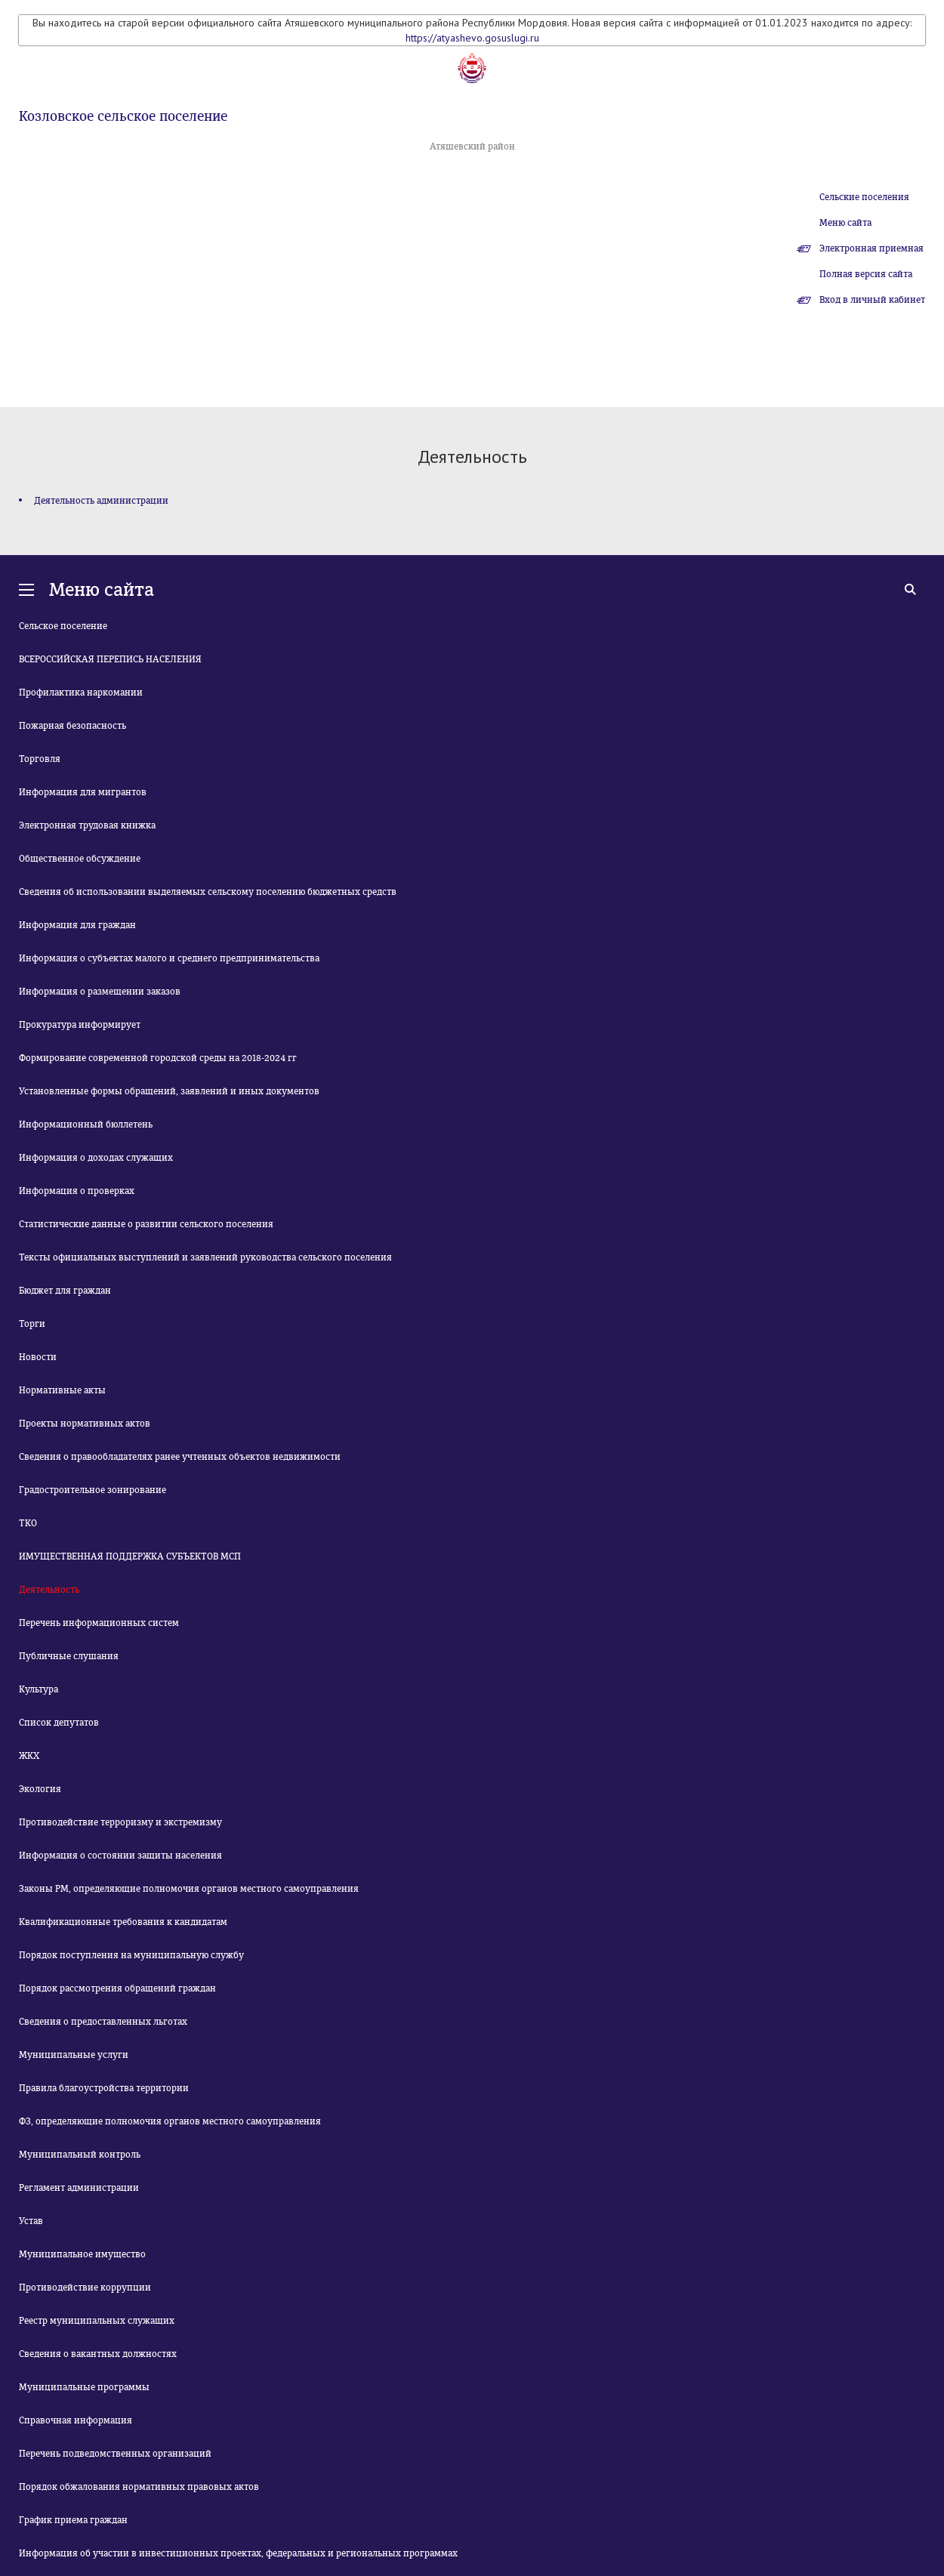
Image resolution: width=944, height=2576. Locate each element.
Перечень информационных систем (99, 1623)
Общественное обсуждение (79, 858)
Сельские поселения (864, 197)
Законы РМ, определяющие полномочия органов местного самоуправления (189, 1888)
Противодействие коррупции (85, 2287)
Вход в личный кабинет (872, 300)
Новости (38, 1357)
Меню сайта (845, 222)
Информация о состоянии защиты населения (120, 1855)
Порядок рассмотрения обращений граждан (117, 1988)
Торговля (39, 759)
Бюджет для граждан (65, 1290)
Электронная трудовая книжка (87, 825)
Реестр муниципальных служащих (96, 2320)
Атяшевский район (472, 146)
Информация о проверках (76, 1191)
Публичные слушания (69, 1656)
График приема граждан (73, 2520)
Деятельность (49, 1589)
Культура (38, 1689)
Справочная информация (75, 2420)
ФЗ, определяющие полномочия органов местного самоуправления (170, 2121)
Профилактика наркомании (81, 692)
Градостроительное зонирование (92, 1490)
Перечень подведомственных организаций (115, 2453)
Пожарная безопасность (72, 725)
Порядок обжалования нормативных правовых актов (139, 2487)
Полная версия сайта (865, 274)
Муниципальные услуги (73, 2055)
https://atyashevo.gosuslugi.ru (472, 38)
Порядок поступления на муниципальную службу (131, 1955)
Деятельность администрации (101, 500)
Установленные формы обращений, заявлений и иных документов (169, 1091)
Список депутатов (59, 1722)
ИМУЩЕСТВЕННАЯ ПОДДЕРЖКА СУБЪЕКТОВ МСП (130, 1556)
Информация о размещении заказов (99, 991)
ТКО (28, 1523)
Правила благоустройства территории (104, 2088)
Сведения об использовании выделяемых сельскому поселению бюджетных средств (207, 892)
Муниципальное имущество (82, 2254)
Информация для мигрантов (83, 792)
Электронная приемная (871, 248)
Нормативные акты (62, 1390)
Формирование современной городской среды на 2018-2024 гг (158, 1058)
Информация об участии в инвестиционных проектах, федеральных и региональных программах (238, 2553)
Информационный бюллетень (86, 1124)
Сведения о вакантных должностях (98, 2354)
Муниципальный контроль (79, 2154)
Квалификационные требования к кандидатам (123, 1922)
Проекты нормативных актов (84, 1423)
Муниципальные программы (84, 2387)
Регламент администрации (79, 2188)
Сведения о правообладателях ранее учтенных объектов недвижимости (180, 1457)
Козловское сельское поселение (123, 116)
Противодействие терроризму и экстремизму (120, 1822)
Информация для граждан (77, 925)
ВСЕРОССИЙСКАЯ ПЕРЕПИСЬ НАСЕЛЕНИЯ (110, 659)
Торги (32, 1324)
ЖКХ (29, 1756)
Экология (40, 1789)
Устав (31, 2221)
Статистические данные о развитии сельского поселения (146, 1224)
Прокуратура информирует (79, 1025)
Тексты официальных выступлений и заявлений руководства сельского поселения (205, 1257)
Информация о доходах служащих (96, 1157)
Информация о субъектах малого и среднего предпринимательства (169, 958)
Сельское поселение (63, 626)
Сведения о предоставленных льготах (103, 2021)
